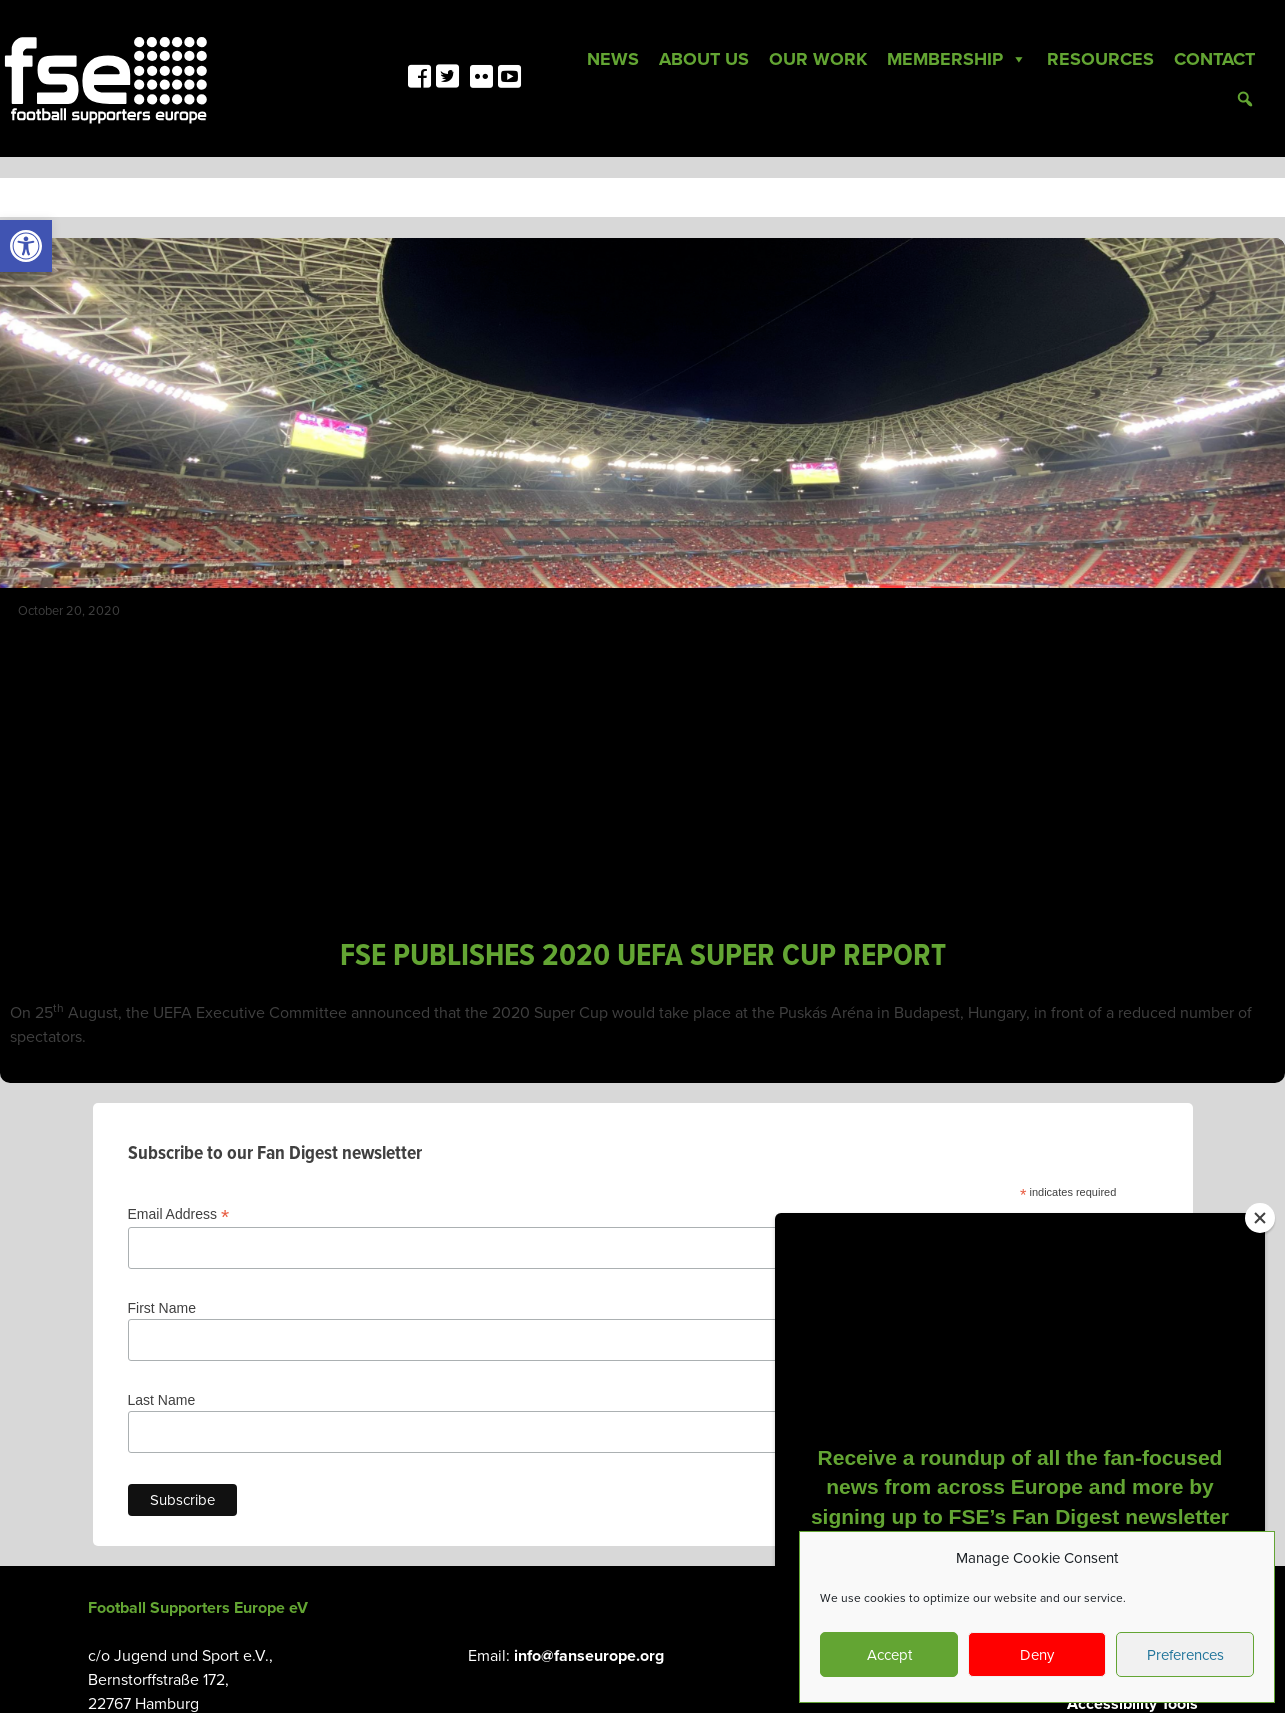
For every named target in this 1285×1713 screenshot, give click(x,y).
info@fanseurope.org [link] (589, 1656)
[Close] (1260, 1218)
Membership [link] (957, 59)
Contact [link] (1214, 59)
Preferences (1185, 1655)
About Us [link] (704, 59)
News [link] (613, 59)
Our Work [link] (818, 59)
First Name (162, 1308)
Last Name (162, 1400)
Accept (889, 1655)
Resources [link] (1100, 59)
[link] (26, 246)
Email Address (179, 1214)
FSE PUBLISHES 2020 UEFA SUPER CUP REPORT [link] (643, 956)
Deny (1037, 1655)
